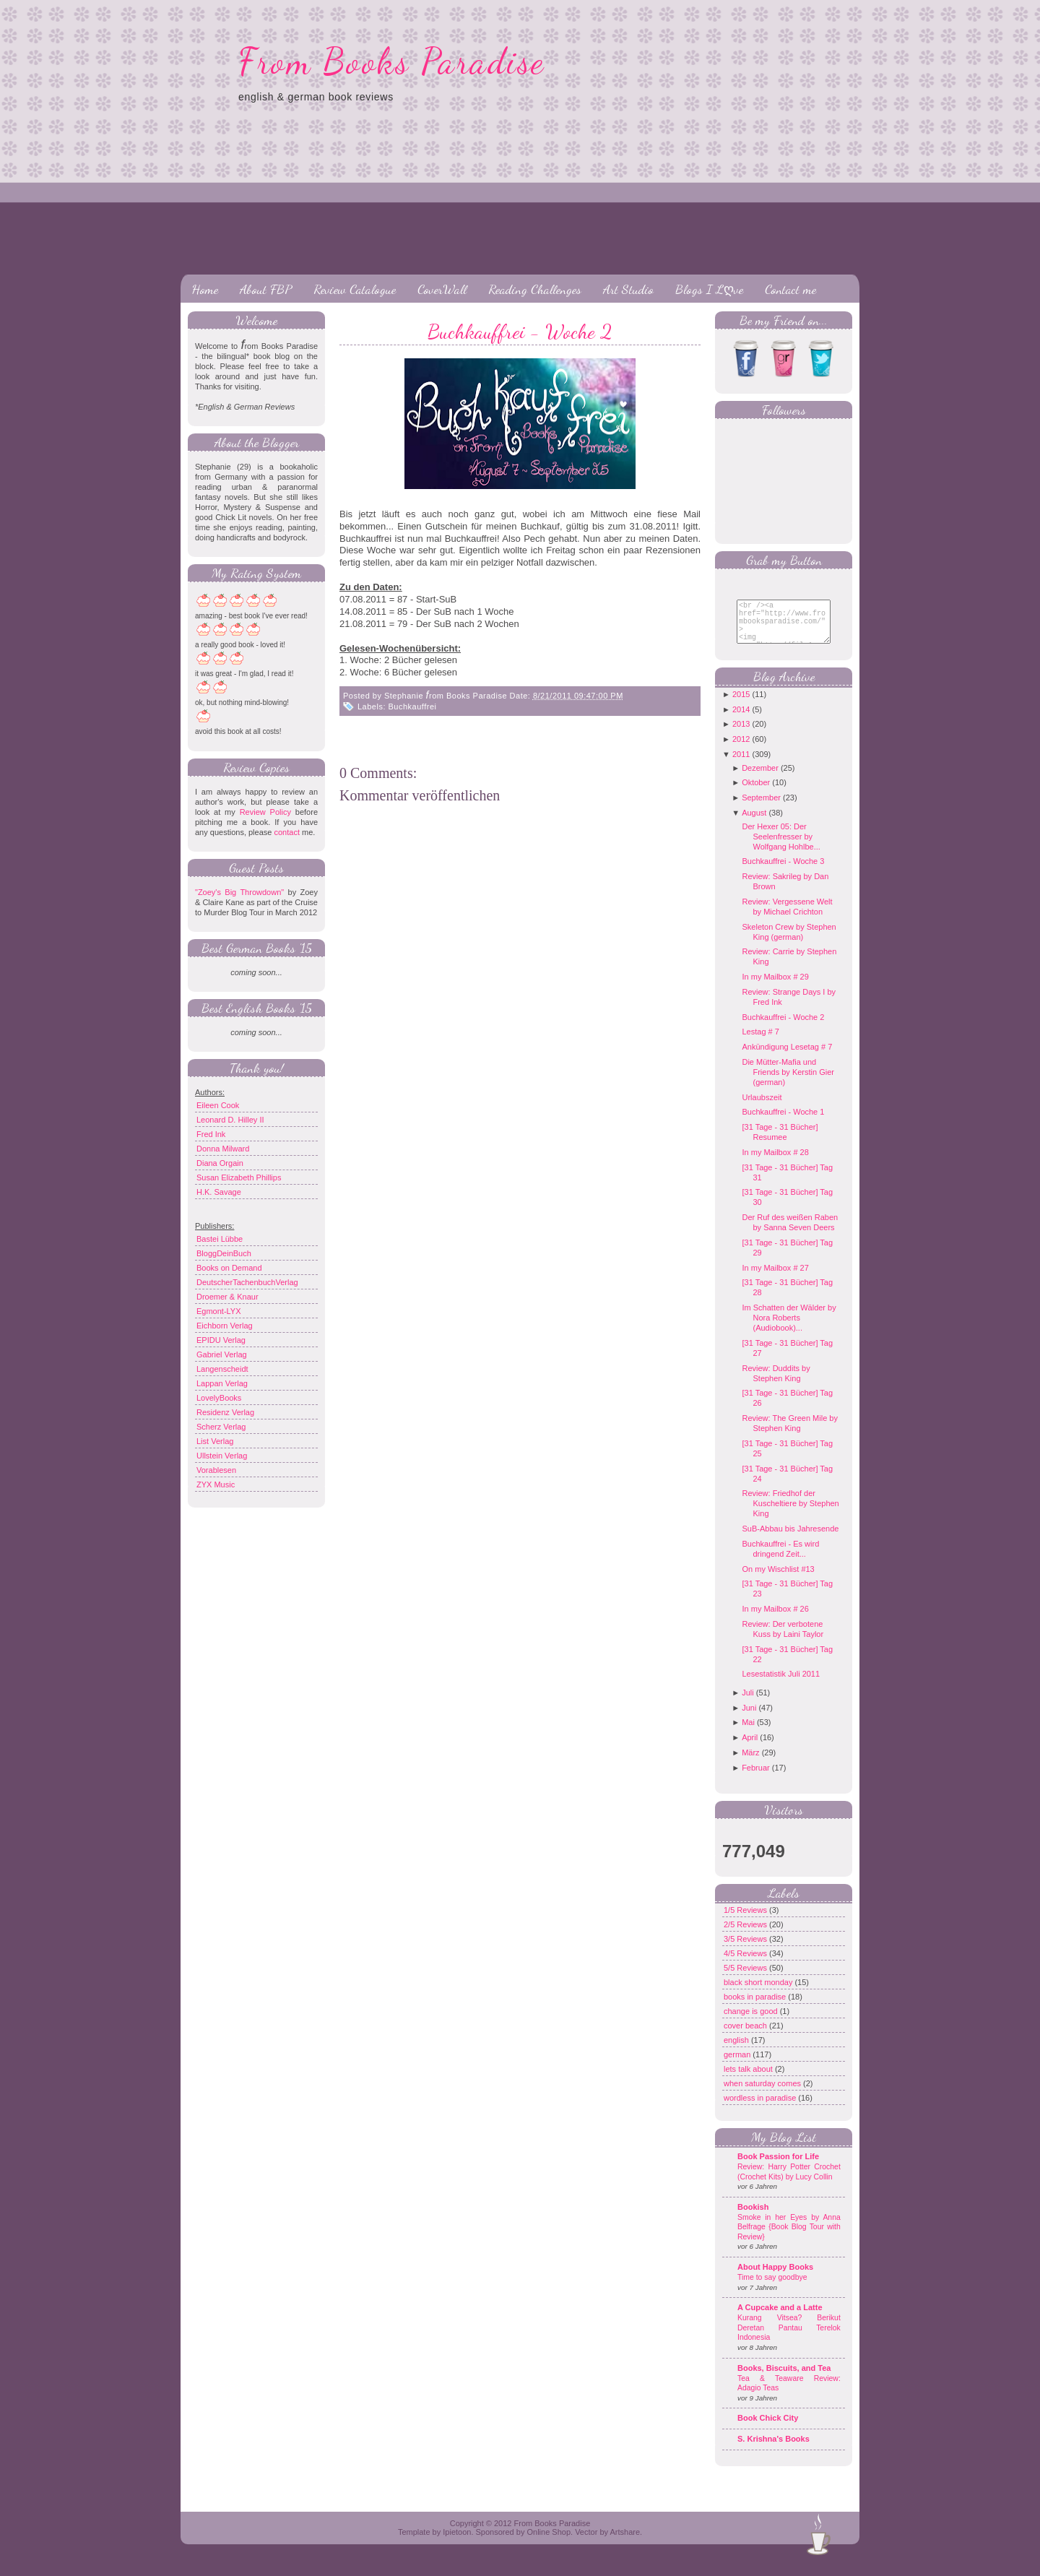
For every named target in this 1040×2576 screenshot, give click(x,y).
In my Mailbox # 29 (775, 987)
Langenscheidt (222, 1369)
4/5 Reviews (746, 1964)
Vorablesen (216, 1470)
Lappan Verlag (222, 1383)
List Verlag (214, 1441)
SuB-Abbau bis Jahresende (790, 1539)
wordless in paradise (761, 2108)
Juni (749, 1718)
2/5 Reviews (746, 1935)
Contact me (790, 289)
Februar (756, 1778)
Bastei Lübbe (219, 1239)
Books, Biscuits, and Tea (784, 2378)
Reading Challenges (534, 289)
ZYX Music (215, 1484)
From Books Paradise (391, 61)
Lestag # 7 (760, 1042)
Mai (748, 1733)
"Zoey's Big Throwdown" (239, 892)
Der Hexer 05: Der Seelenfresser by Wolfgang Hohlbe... (781, 847)
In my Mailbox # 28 (775, 1163)
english (737, 2050)
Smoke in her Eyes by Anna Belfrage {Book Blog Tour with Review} (789, 2238)
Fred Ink (210, 1134)
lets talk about (749, 2079)
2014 (741, 720)
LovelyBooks (218, 1397)
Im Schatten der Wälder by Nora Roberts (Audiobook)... (789, 1328)
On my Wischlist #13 (778, 1580)
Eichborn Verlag (224, 1325)
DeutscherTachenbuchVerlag (247, 1282)
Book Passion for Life (778, 2167)
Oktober (756, 793)
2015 (741, 705)
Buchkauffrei (413, 706)
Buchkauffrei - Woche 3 (783, 872)
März (750, 1763)
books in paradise (756, 2007)
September (761, 808)
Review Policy (265, 812)
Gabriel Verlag (221, 1354)
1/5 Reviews (746, 1920)
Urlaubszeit (761, 1108)
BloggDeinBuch (223, 1253)
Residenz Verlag (225, 1412)
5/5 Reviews (746, 1978)
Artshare (625, 2542)
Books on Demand (229, 1267)
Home (204, 289)
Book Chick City (767, 2428)
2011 (741, 765)
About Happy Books (775, 2277)
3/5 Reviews (746, 1949)
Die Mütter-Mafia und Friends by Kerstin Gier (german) (787, 1082)
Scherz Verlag (221, 1426)
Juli (748, 1703)
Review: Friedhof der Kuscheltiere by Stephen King (790, 1514)
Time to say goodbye (772, 2288)
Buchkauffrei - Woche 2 (520, 331)
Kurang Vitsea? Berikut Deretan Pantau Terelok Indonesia (789, 2338)
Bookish (752, 2217)
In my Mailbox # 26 (775, 1619)
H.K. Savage (218, 1192)
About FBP (266, 289)
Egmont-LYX (218, 1311)
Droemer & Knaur (227, 1296)
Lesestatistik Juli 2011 (781, 1684)
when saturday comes (763, 2094)
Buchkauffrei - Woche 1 (783, 1122)
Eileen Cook (217, 1105)
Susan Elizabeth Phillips (238, 1177)
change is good (752, 2022)
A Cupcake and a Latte (780, 2318)
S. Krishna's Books (773, 2449)
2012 (741, 749)
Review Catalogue (354, 289)
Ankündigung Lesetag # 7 (787, 1057)
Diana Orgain (219, 1163)
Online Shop (548, 2542)
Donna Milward (222, 1148)
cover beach (746, 2036)
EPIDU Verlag (221, 1340)
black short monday (759, 1993)
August (754, 823)
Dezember (760, 778)
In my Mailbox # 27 (775, 1278)
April (750, 1748)
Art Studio (628, 289)
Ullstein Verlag (221, 1455)
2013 (741, 734)
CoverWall (442, 289)
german (738, 2065)
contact (286, 832)
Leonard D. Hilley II (230, 1119)
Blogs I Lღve (709, 289)
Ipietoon (457, 2542)
